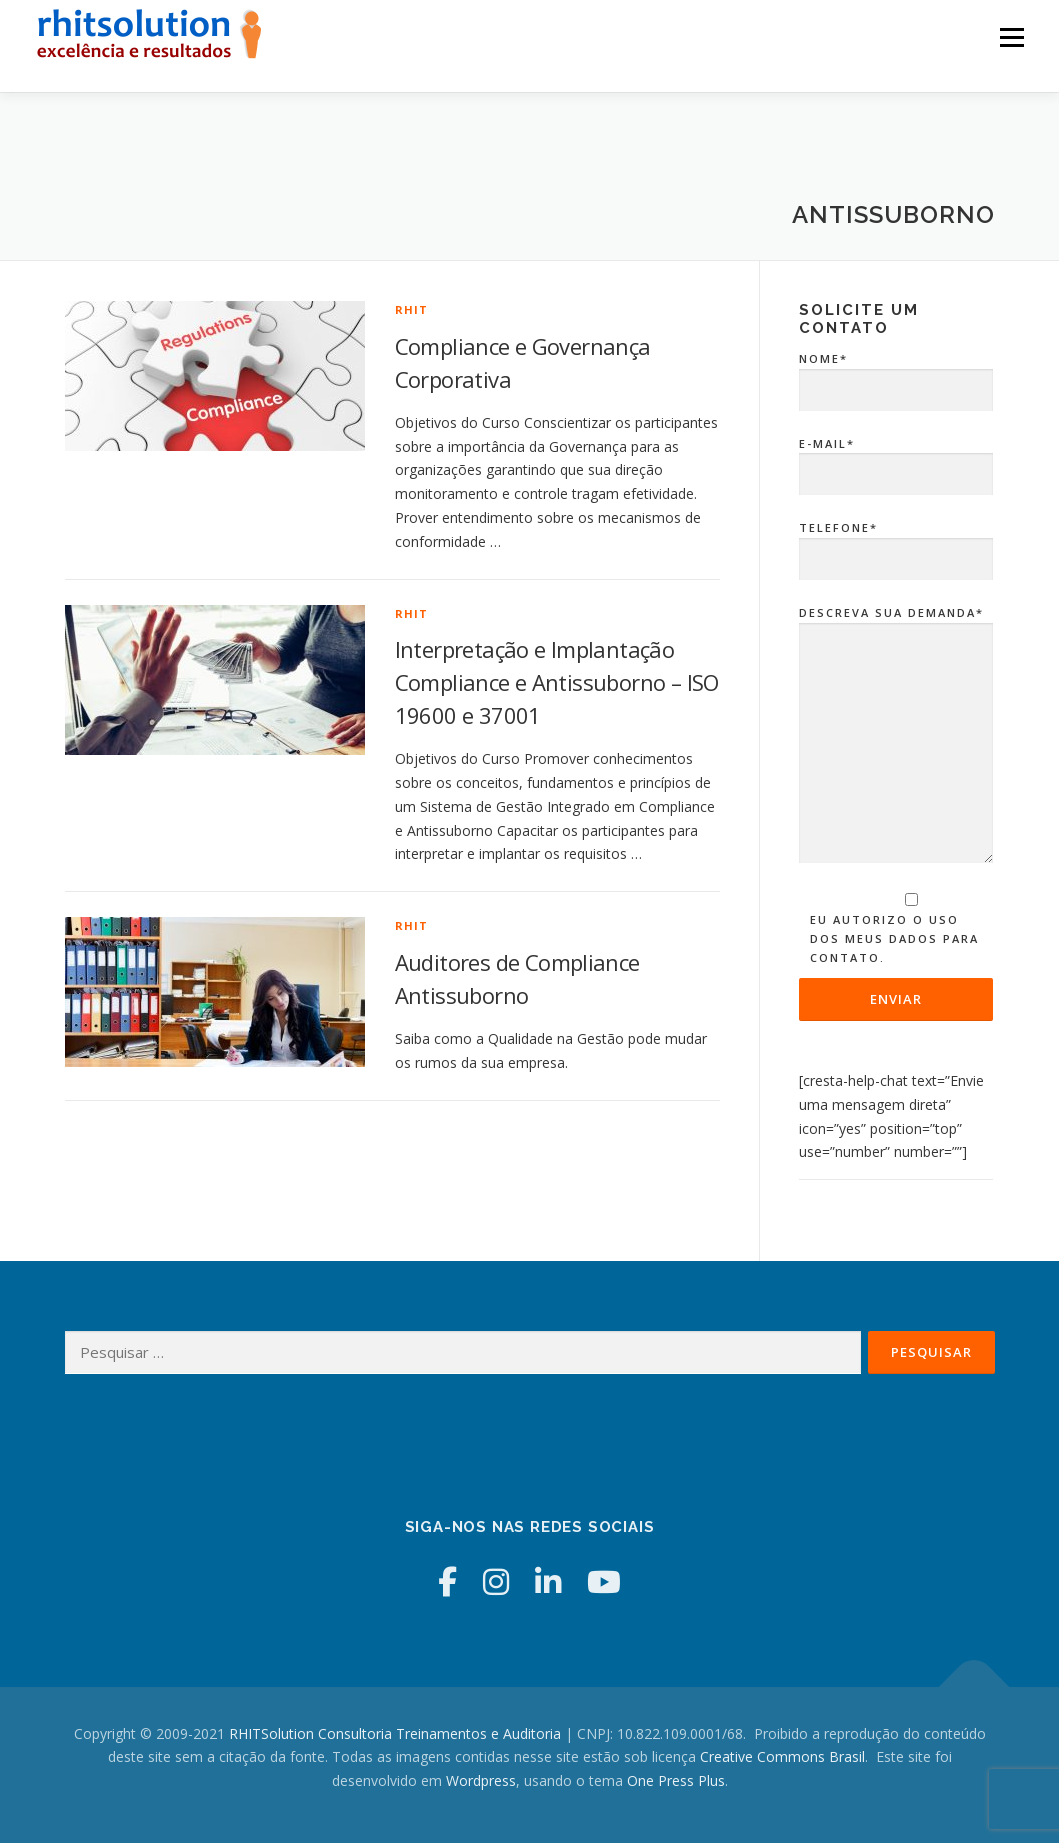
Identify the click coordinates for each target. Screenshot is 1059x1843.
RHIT (412, 309)
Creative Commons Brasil (782, 1756)
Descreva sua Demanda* (896, 736)
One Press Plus (676, 1780)
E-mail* (896, 460)
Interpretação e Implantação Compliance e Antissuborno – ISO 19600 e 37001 (557, 682)
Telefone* (896, 544)
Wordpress (481, 1780)
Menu (1011, 37)
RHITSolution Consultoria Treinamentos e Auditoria (395, 1733)
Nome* (896, 375)
